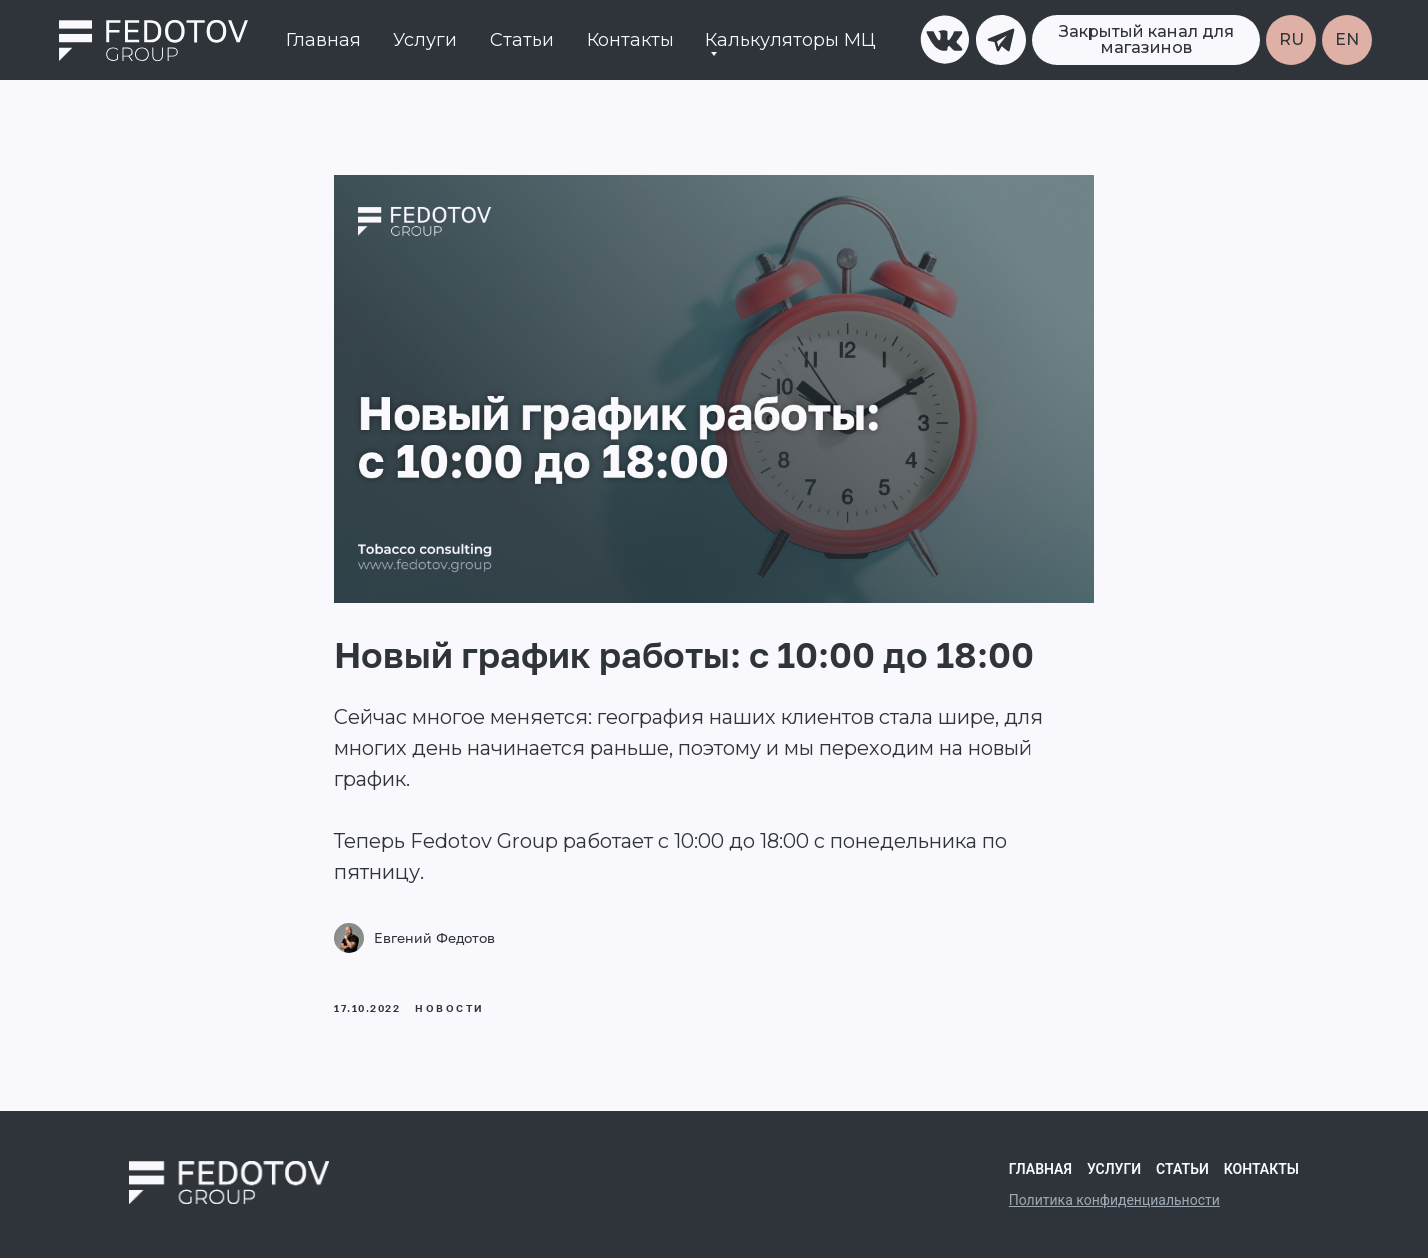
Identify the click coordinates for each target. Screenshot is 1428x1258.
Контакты (630, 40)
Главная (323, 40)
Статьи (522, 40)
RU (1291, 39)
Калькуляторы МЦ (790, 40)
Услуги (425, 40)
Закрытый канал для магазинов (1146, 39)
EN (1347, 39)
